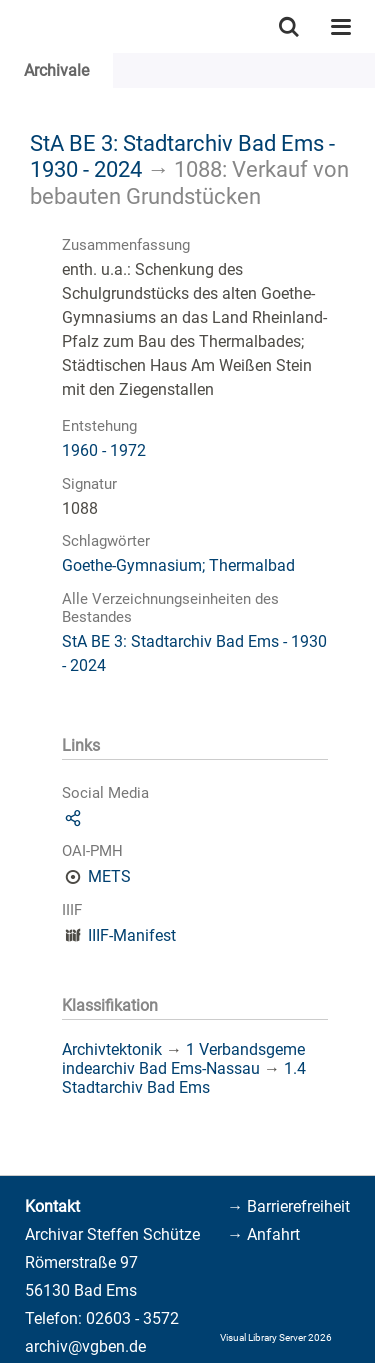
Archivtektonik (112, 1049)
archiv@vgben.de (85, 1346)
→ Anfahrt (263, 1234)
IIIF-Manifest (132, 935)
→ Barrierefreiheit (288, 1206)
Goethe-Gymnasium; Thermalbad (178, 565)
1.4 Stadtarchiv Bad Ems (184, 1078)
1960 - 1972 (104, 450)
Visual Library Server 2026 (276, 1337)
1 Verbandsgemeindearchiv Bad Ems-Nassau (183, 1059)
